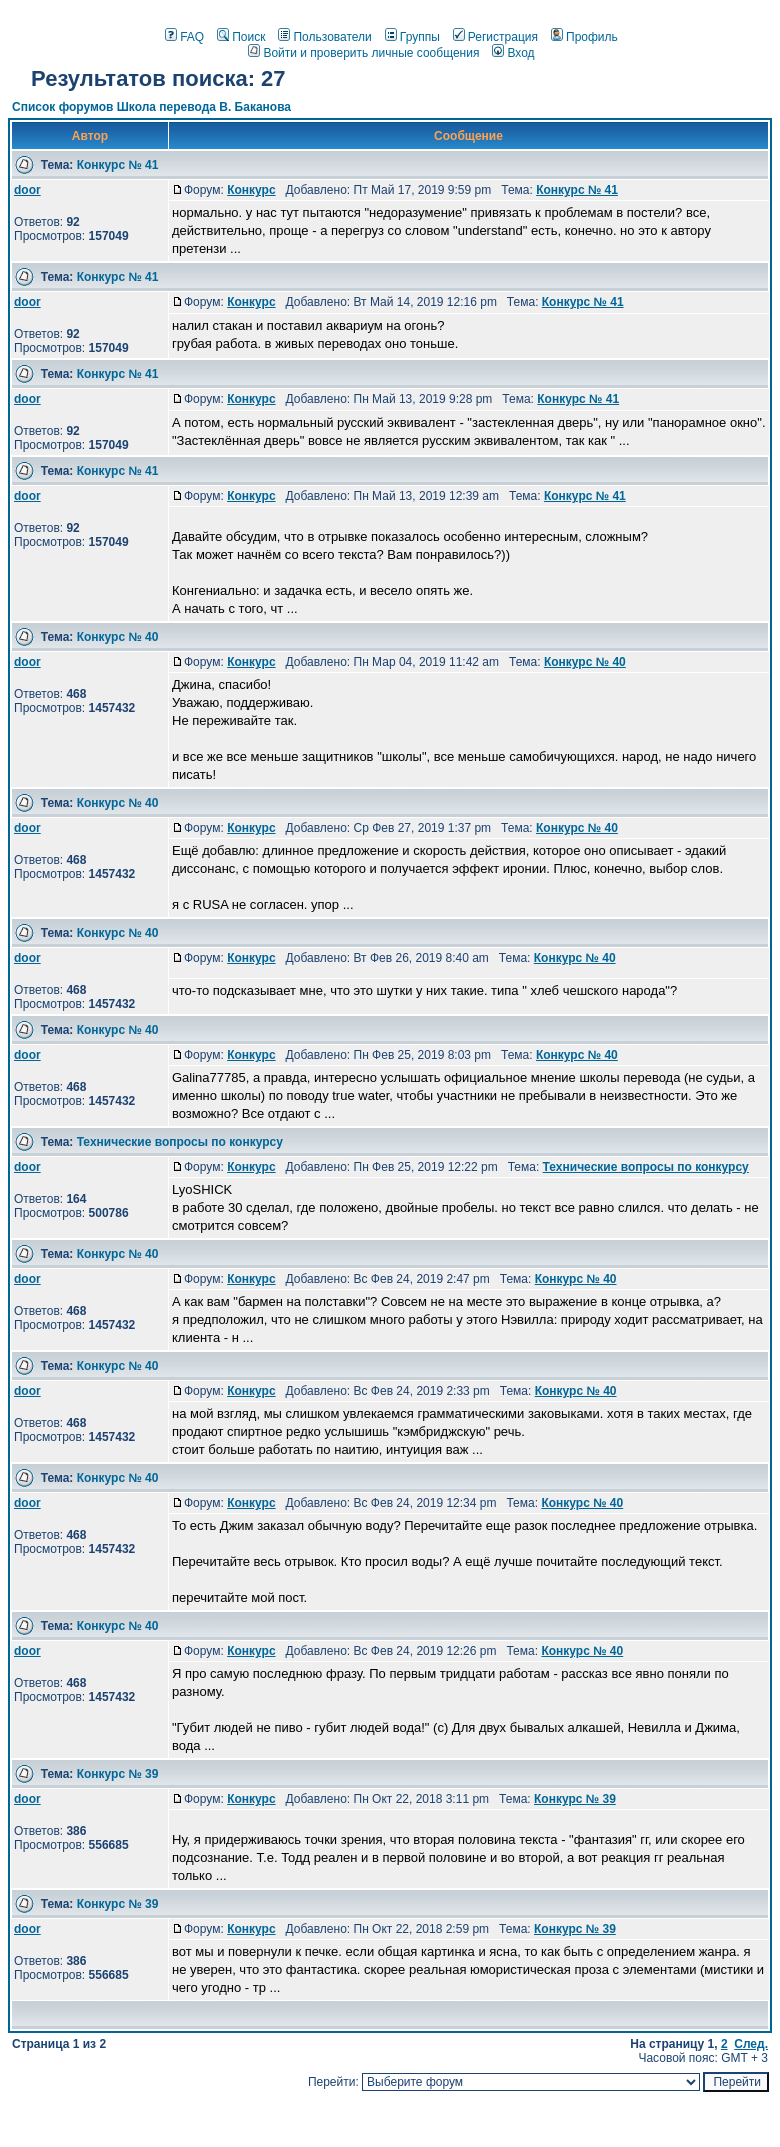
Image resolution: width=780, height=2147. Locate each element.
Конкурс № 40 (118, 637)
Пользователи (324, 37)
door (27, 190)
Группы (412, 37)
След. (751, 2044)
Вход (513, 53)
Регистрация (495, 37)
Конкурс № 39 (118, 1774)
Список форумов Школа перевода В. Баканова (151, 107)
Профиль (584, 37)
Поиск (241, 37)
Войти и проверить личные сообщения (363, 53)
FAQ (184, 37)
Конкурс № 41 (118, 165)
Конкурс (251, 190)
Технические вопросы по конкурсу (180, 1142)
